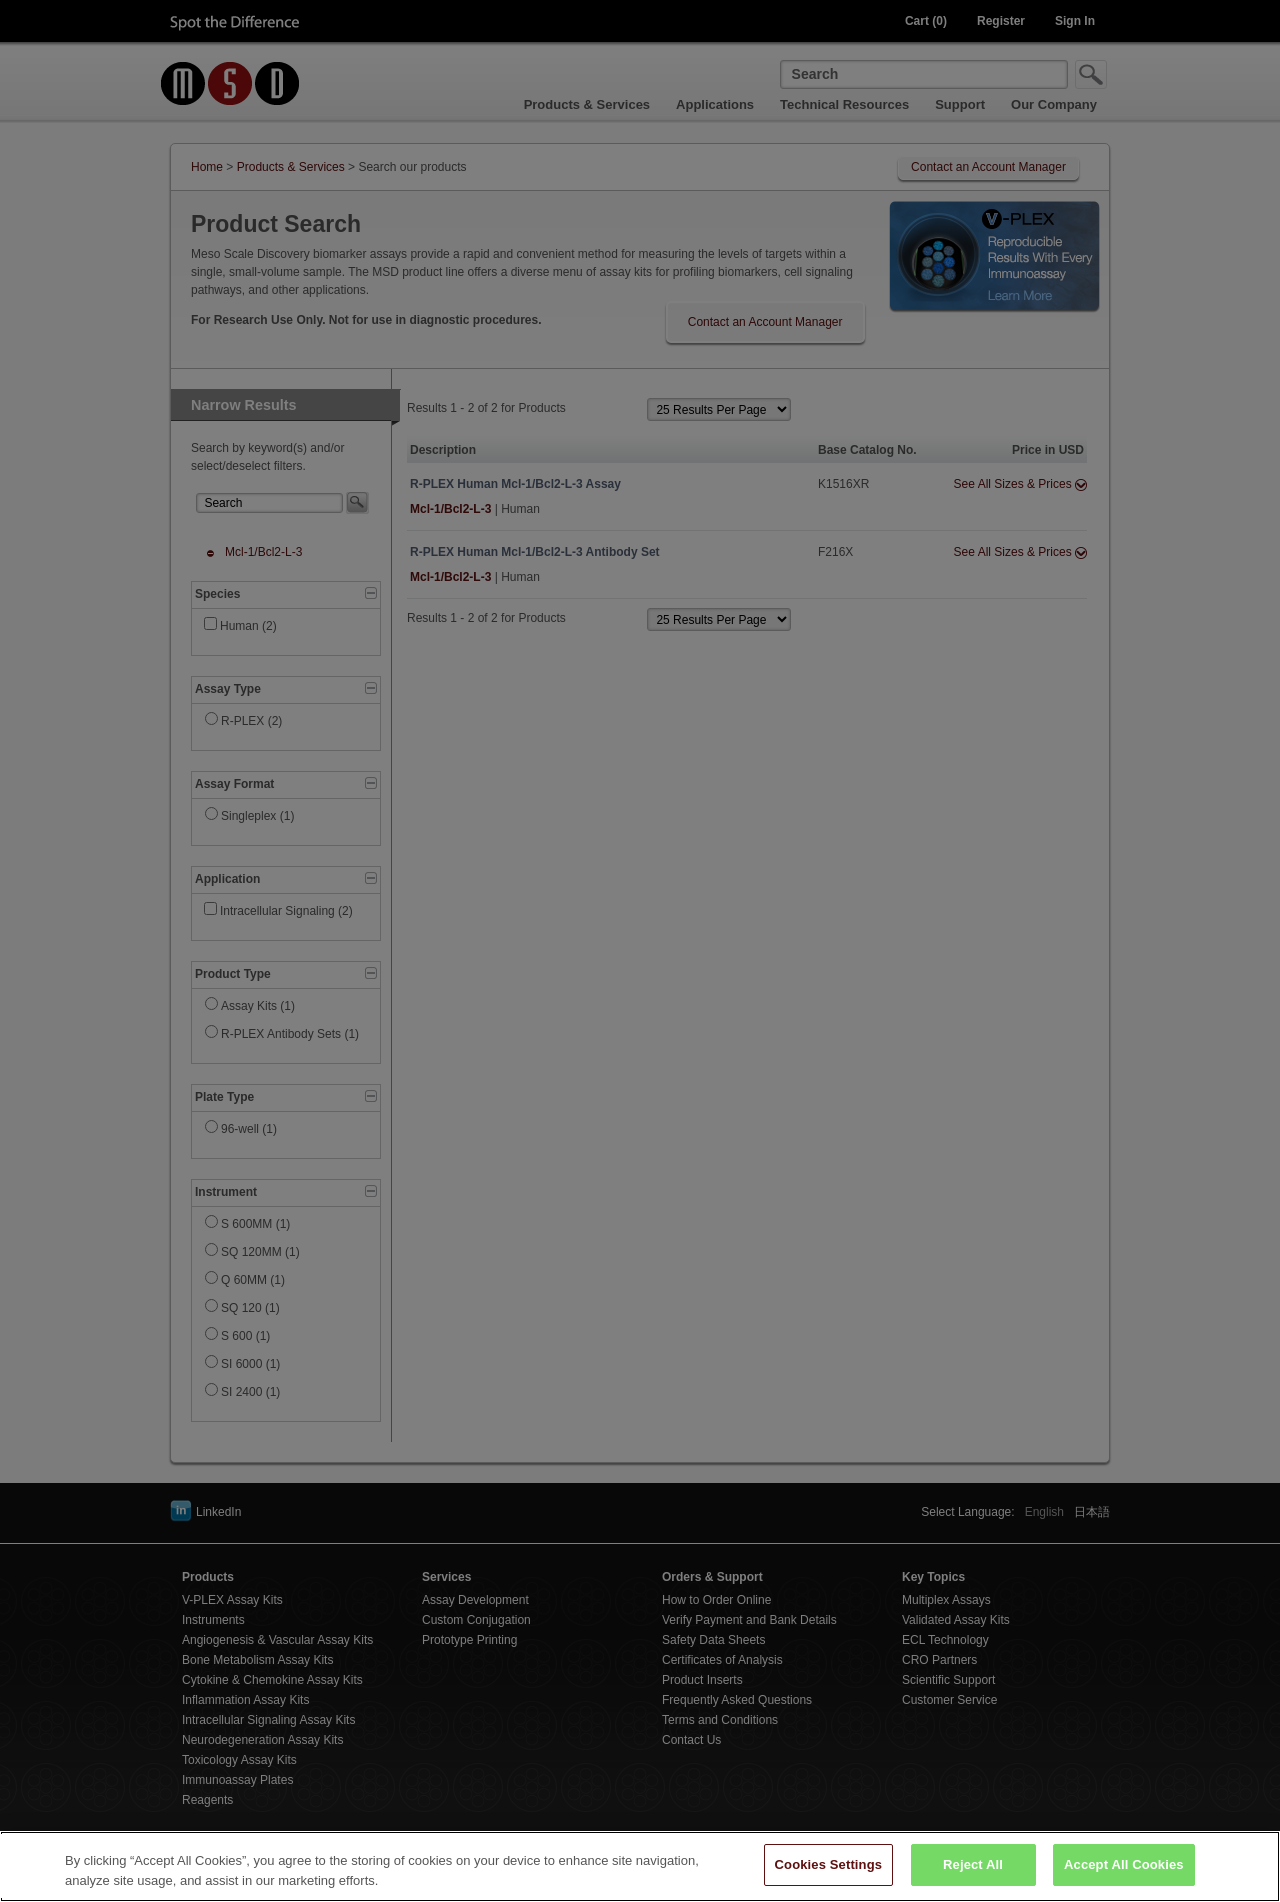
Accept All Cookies (1124, 1877)
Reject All (973, 1877)
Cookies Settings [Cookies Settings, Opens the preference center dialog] (829, 1877)
